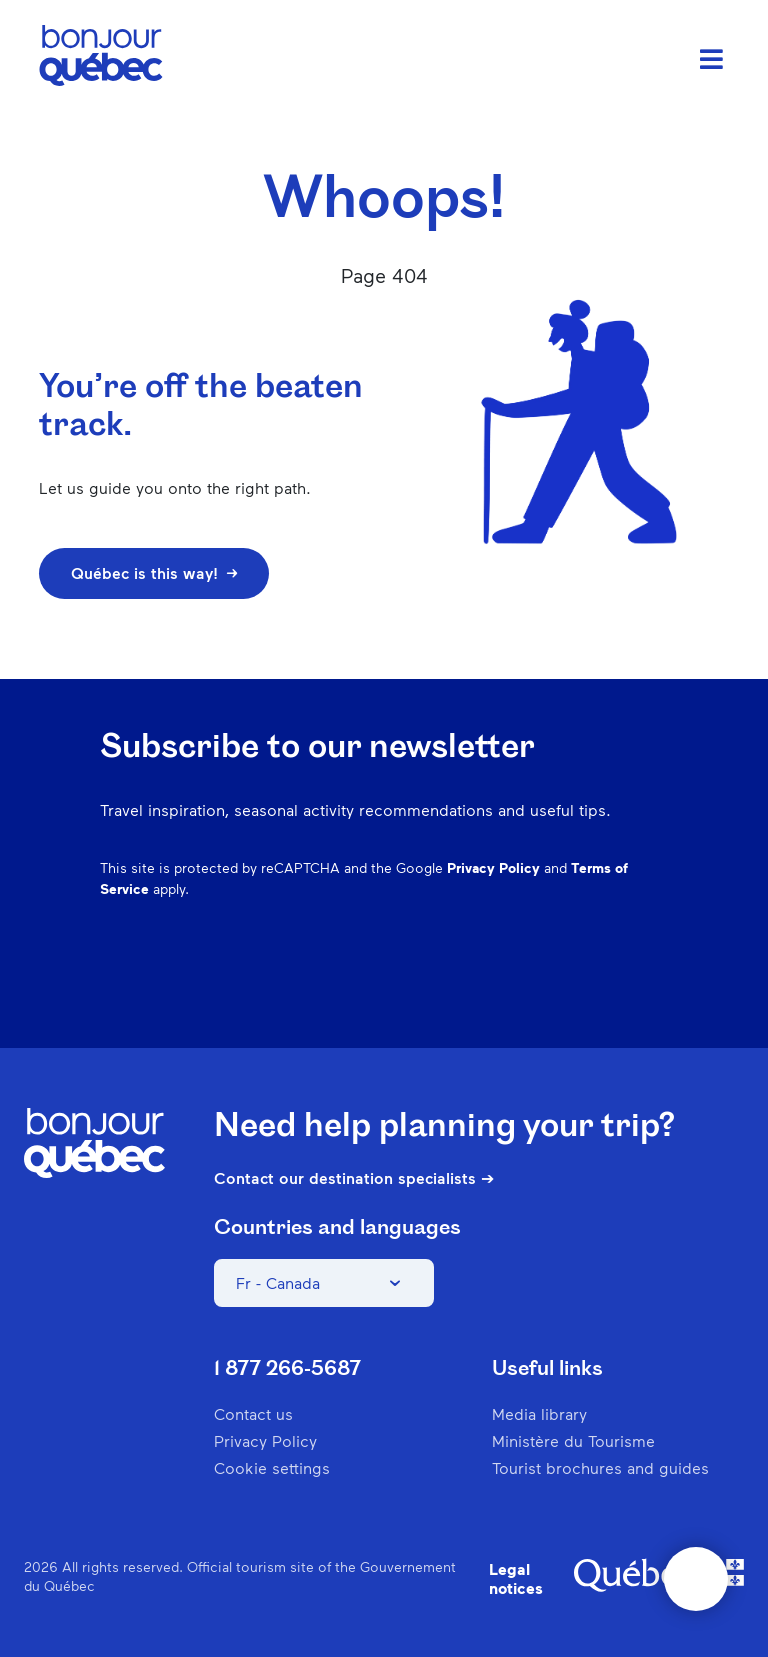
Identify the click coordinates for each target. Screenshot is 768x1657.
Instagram (446, 986)
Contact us (253, 1413)
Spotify (550, 986)
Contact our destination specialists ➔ (354, 1178)
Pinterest (498, 986)
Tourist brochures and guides (600, 1467)
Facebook (394, 986)
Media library (539, 1413)
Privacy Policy (493, 867)
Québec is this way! (154, 572)
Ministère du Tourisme (573, 1440)
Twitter (602, 986)
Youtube (654, 986)
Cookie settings (272, 1467)
